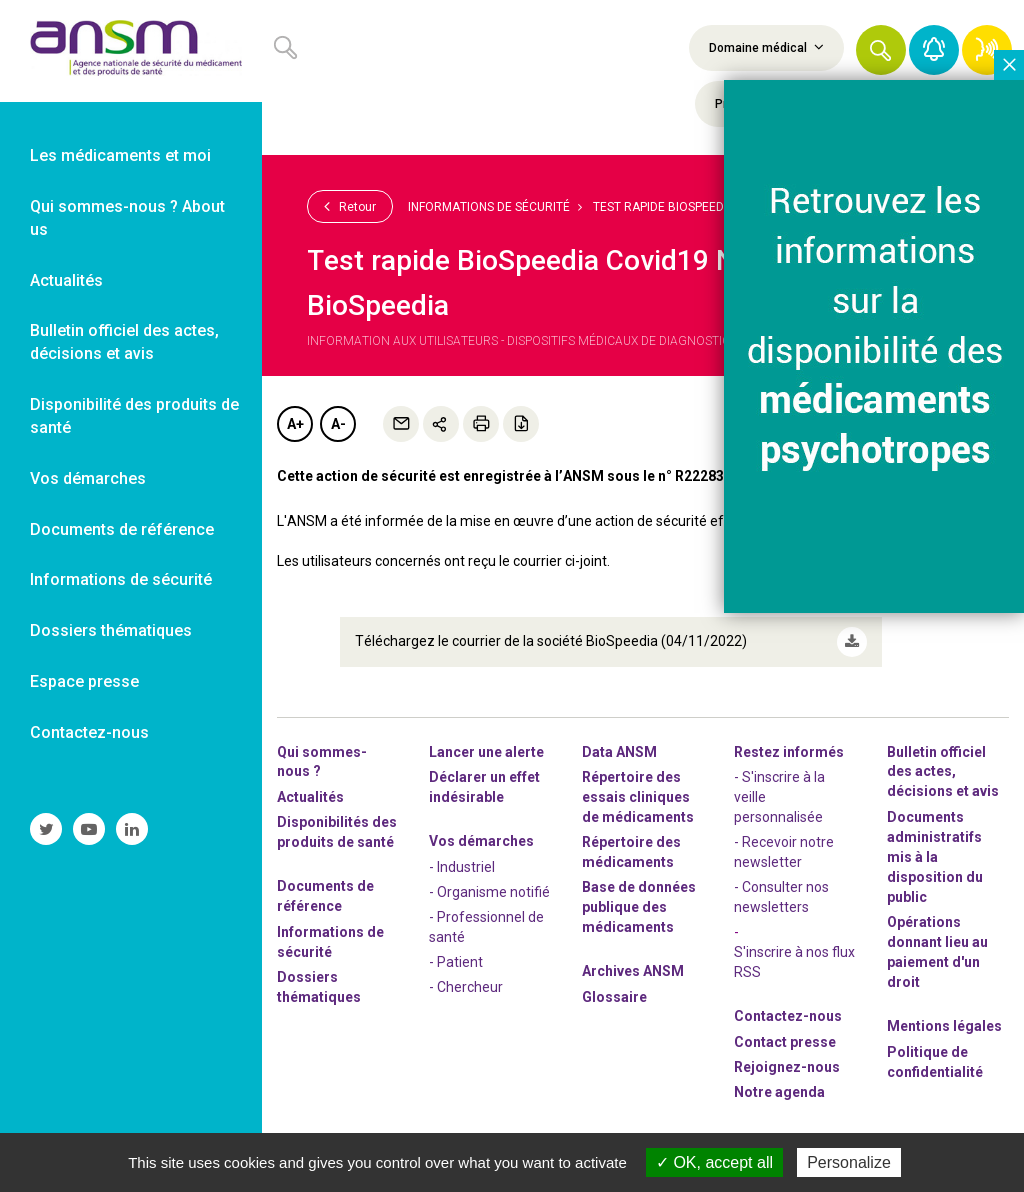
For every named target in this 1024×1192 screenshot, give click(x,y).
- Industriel (462, 867)
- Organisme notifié (489, 892)
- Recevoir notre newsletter (784, 852)
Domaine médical (766, 47)
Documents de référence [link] (122, 529)
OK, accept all (714, 1162)
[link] (131, 51)
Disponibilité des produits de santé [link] (134, 416)
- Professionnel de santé (486, 927)
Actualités (310, 797)
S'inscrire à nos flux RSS (794, 962)
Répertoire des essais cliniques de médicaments (638, 797)
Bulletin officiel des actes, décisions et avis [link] (124, 342)
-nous (787, 1067)
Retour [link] (350, 206)
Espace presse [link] (84, 681)
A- (338, 424)
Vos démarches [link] (88, 478)
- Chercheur (466, 987)
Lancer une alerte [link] (486, 752)
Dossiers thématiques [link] (111, 630)
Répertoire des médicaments (631, 852)
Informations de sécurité (489, 207)
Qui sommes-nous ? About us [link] (127, 218)
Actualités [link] (66, 280)
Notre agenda (779, 1092)
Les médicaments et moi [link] (120, 155)
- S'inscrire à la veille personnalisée (779, 797)
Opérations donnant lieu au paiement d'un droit (937, 952)
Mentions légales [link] (944, 1026)
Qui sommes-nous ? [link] (322, 762)
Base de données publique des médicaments (639, 907)
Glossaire (614, 997)
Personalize (849, 1162)
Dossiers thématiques (319, 987)
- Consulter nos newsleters (781, 897)
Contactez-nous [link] (89, 732)
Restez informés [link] (789, 752)
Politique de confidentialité (935, 1062)
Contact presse (785, 1042)
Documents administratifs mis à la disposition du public (935, 857)
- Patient (456, 962)
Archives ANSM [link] (633, 971)
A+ (295, 424)
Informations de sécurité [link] (121, 579)
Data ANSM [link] (619, 752)
